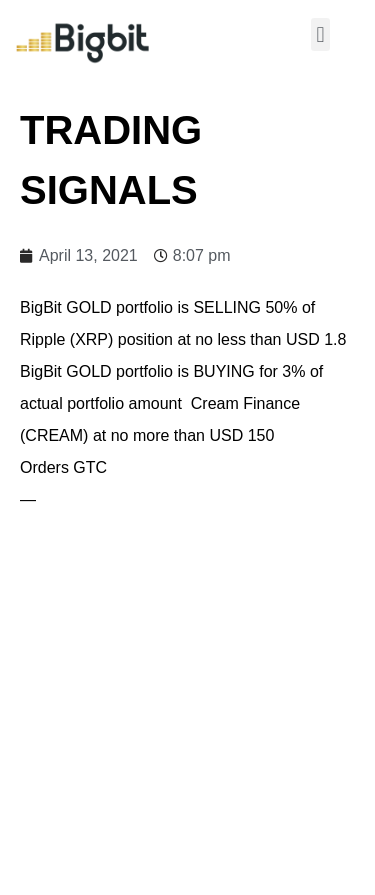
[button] (320, 34)
